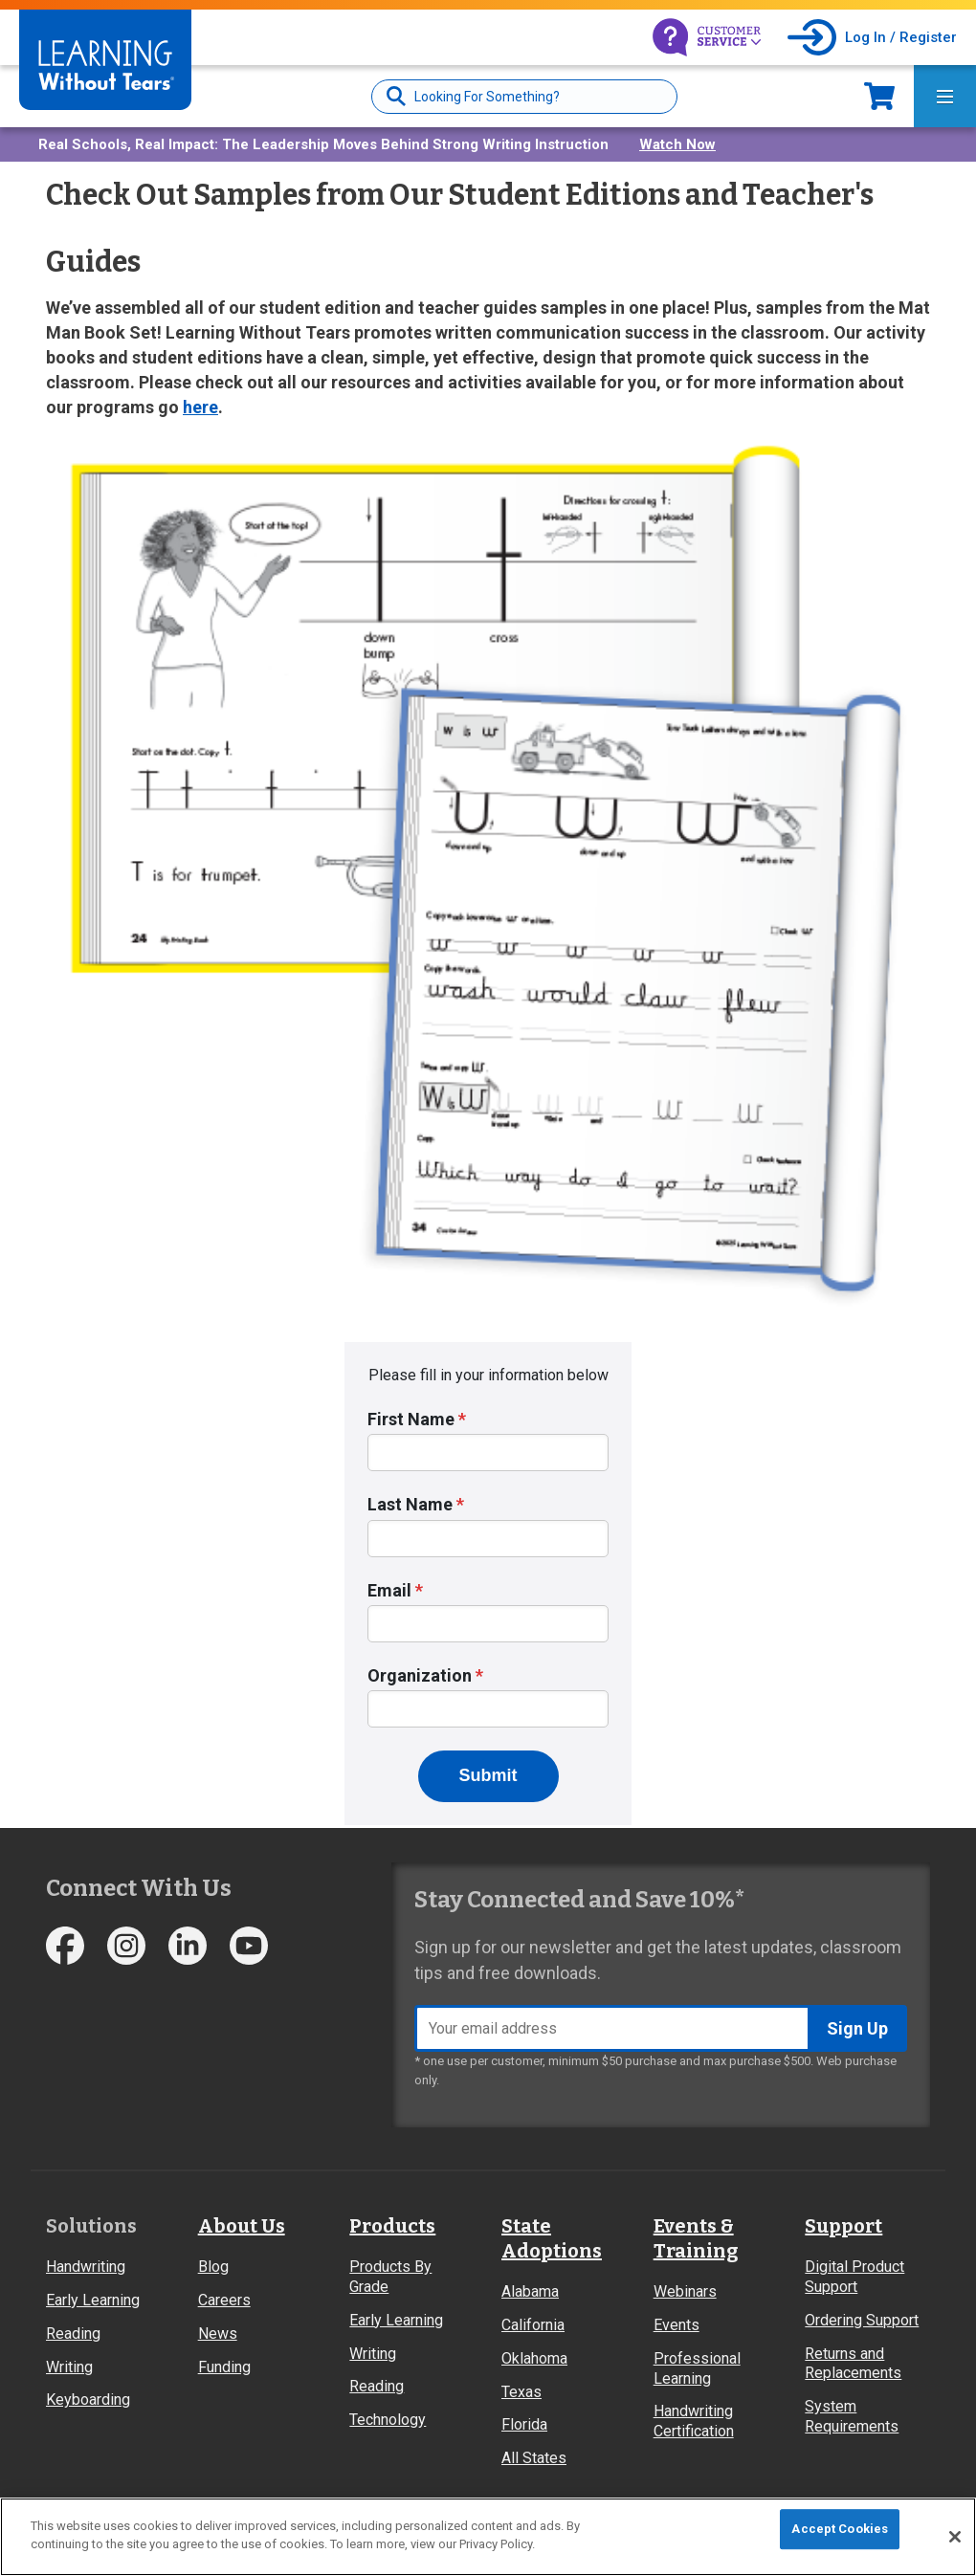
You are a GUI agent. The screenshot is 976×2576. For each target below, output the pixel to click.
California (533, 2325)
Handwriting (85, 2266)
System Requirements (851, 2416)
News (217, 2333)
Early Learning (93, 2300)
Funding (224, 2367)
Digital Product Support (854, 2276)
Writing (69, 2367)
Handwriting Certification (694, 2421)
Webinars (685, 2291)
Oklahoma (534, 2358)
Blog (213, 2266)
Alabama (530, 2291)
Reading (73, 2333)
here (200, 407)
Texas (521, 2392)
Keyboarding (88, 2399)
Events (676, 2325)
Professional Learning (697, 2368)
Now (879, 96)
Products (392, 2225)
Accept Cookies (839, 2528)
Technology (387, 2420)
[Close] (955, 2537)
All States (533, 2458)
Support (843, 2225)
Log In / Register (901, 37)
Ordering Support (862, 2320)
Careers (224, 2300)
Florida (524, 2424)
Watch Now (677, 144)
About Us (241, 2225)
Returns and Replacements (853, 2364)
